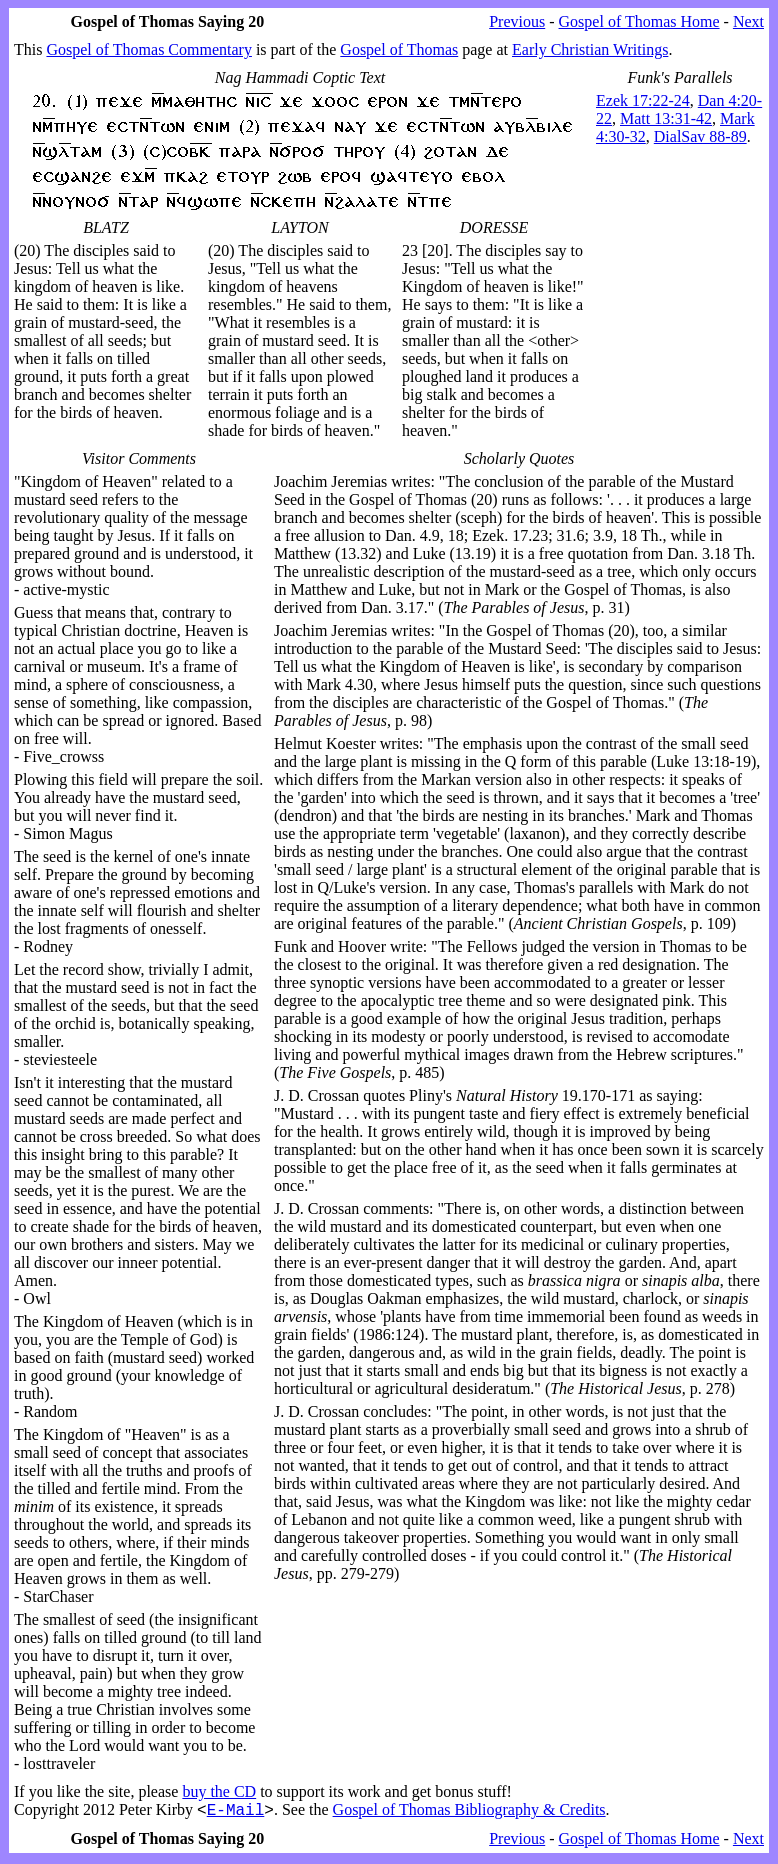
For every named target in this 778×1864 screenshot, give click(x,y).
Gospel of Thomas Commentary (148, 49)
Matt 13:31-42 (666, 118)
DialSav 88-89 (700, 136)
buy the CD (219, 1791)
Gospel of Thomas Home (639, 21)
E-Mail (236, 1812)
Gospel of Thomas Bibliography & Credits (469, 1812)
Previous (517, 21)
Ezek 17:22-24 (643, 100)
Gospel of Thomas (399, 49)
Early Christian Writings (590, 49)
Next (748, 21)
